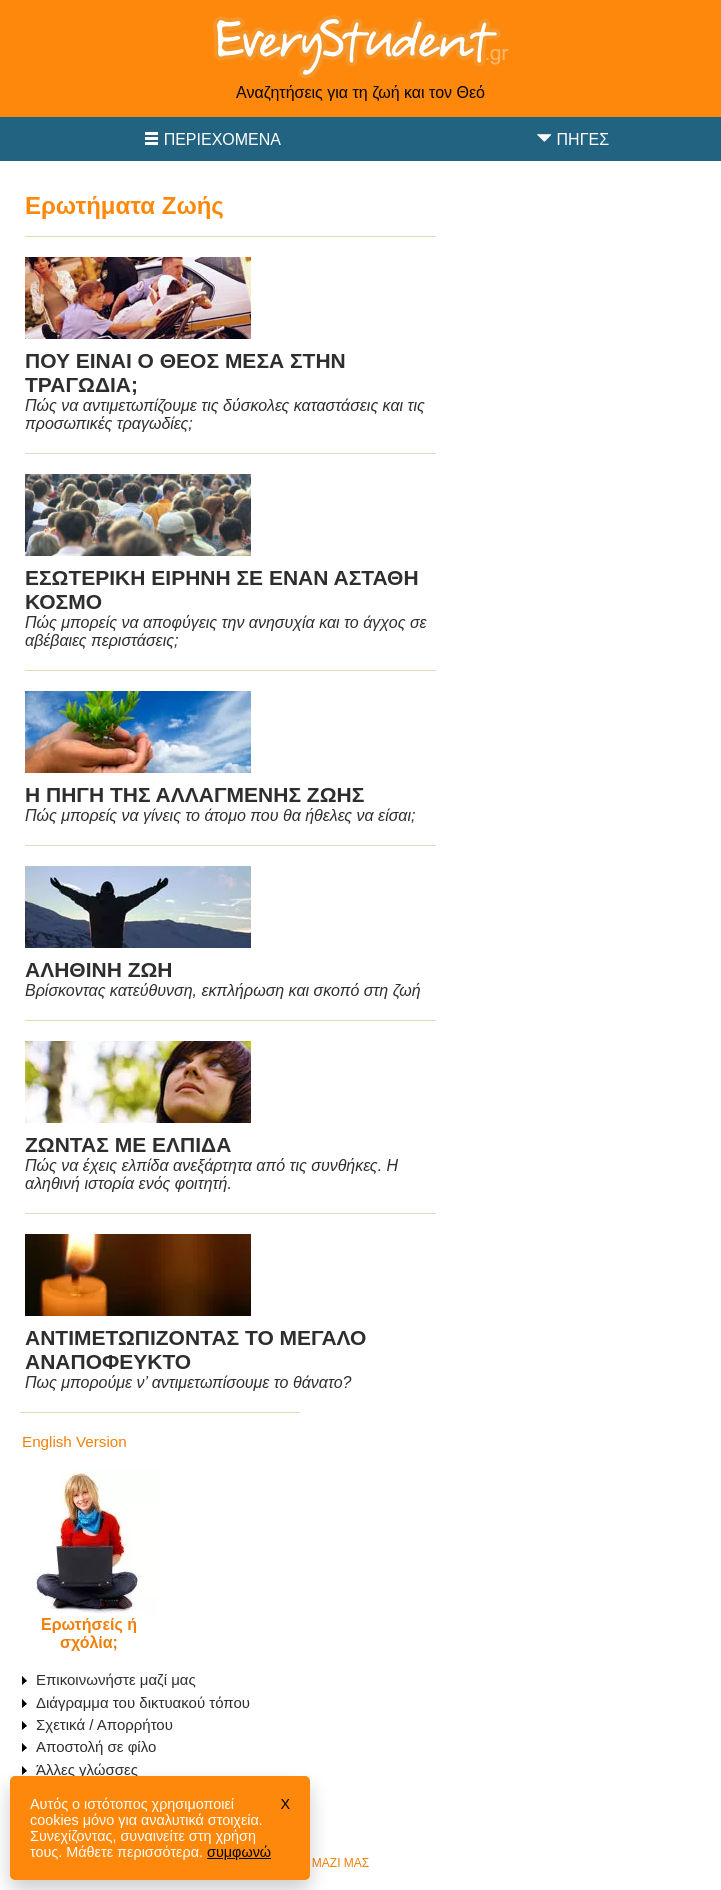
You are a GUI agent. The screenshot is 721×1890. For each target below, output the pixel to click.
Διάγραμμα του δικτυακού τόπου (143, 1702)
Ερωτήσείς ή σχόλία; (89, 1633)
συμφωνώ (239, 1852)
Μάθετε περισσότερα (132, 1852)
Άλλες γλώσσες (87, 1769)
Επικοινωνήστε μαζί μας (116, 1679)
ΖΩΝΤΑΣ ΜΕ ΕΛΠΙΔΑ (128, 1144)
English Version (74, 1441)
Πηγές (583, 139)
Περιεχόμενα (222, 139)
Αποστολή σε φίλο (96, 1746)
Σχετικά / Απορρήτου (104, 1724)
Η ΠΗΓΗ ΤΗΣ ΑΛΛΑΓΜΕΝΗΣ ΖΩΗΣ (194, 794)
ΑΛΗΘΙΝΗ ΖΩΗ (99, 969)
